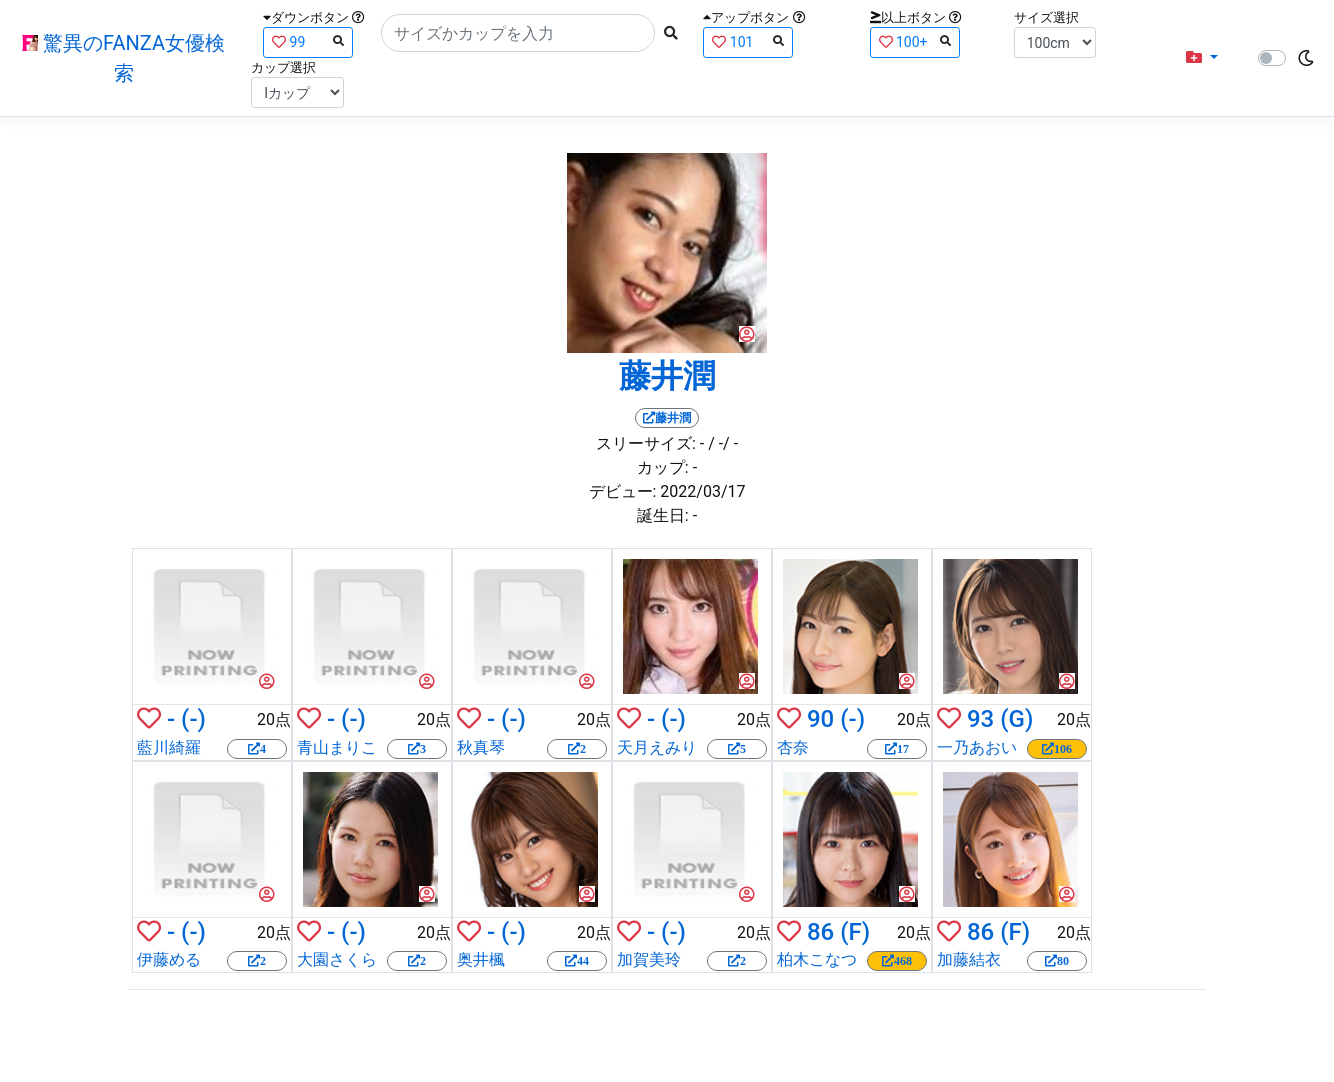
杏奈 (793, 747)
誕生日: (663, 515)
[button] (1202, 58)
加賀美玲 (649, 959)
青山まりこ (337, 747)
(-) (193, 719)
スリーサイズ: (646, 443)
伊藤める (169, 959)
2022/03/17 (702, 491)
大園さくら (337, 959)
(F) (855, 932)
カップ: (663, 467)
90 (820, 719)
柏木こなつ (817, 959)
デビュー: (623, 491)
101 (748, 41)
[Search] (518, 33)
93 (980, 719)
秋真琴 (481, 747)
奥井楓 (481, 959)
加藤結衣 (969, 959)
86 (820, 932)
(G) (1016, 719)
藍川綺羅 (169, 747)
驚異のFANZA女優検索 (123, 58)
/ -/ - (723, 443)
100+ (915, 41)
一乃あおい (977, 747)
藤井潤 (667, 376)
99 (308, 41)
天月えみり (657, 747)
